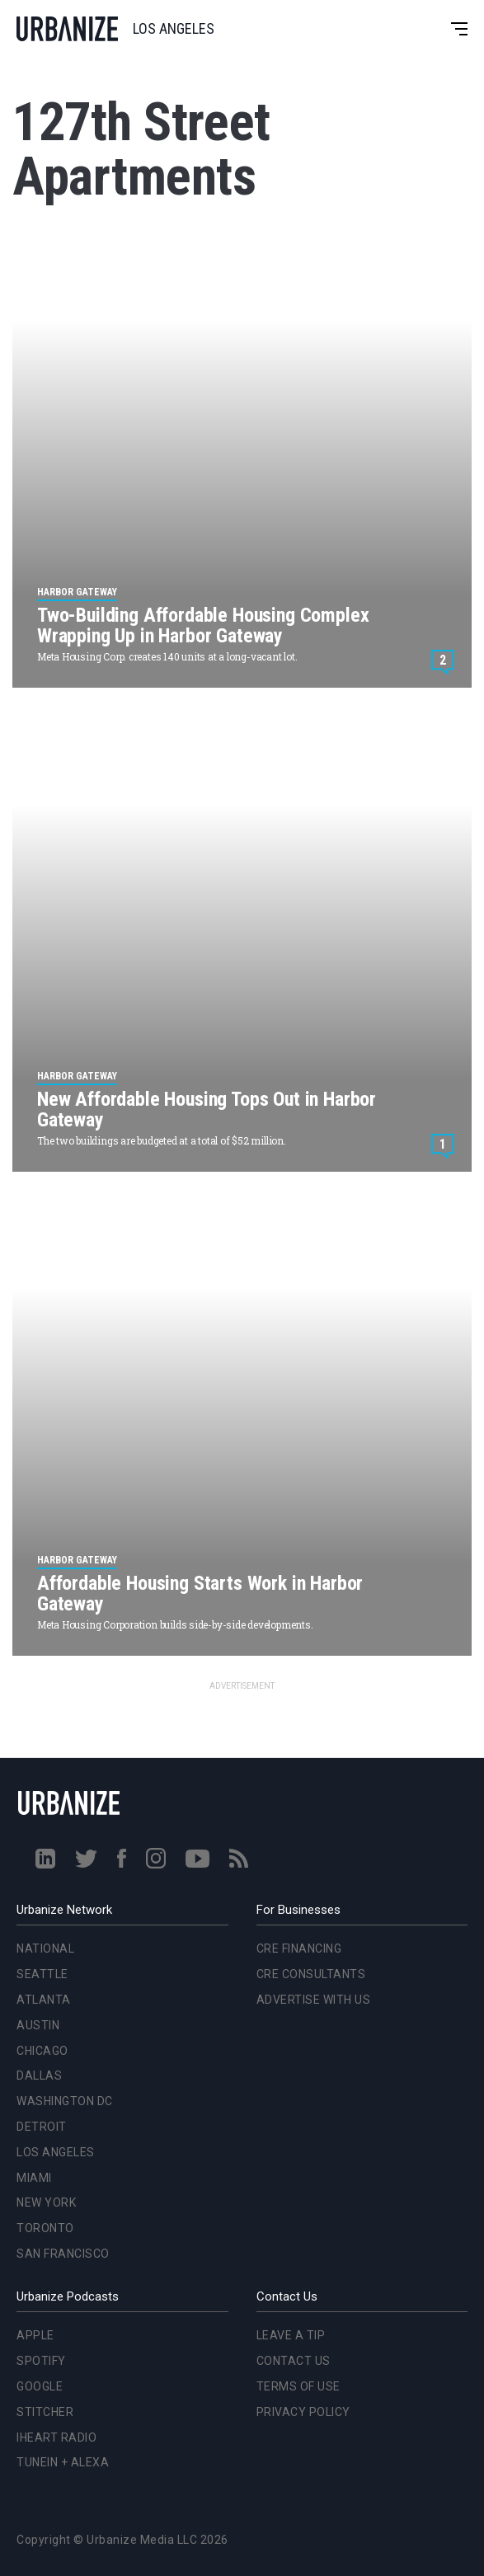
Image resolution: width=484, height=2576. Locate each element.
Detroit (41, 2126)
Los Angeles (55, 2152)
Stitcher (44, 2412)
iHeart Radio (56, 2437)
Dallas (39, 2075)
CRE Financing (299, 1948)
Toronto (45, 2228)
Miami (34, 2177)
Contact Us (293, 2360)
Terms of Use (298, 2386)
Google (39, 2386)
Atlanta (43, 1999)
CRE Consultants (311, 1974)
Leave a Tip (291, 2335)
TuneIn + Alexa (62, 2462)
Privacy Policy (303, 2412)
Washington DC (64, 2101)
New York (46, 2202)
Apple (35, 2335)
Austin (37, 2025)
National (45, 1948)
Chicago (42, 2050)
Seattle (42, 1974)
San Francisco (63, 2253)
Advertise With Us (313, 1999)
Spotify (41, 2360)
